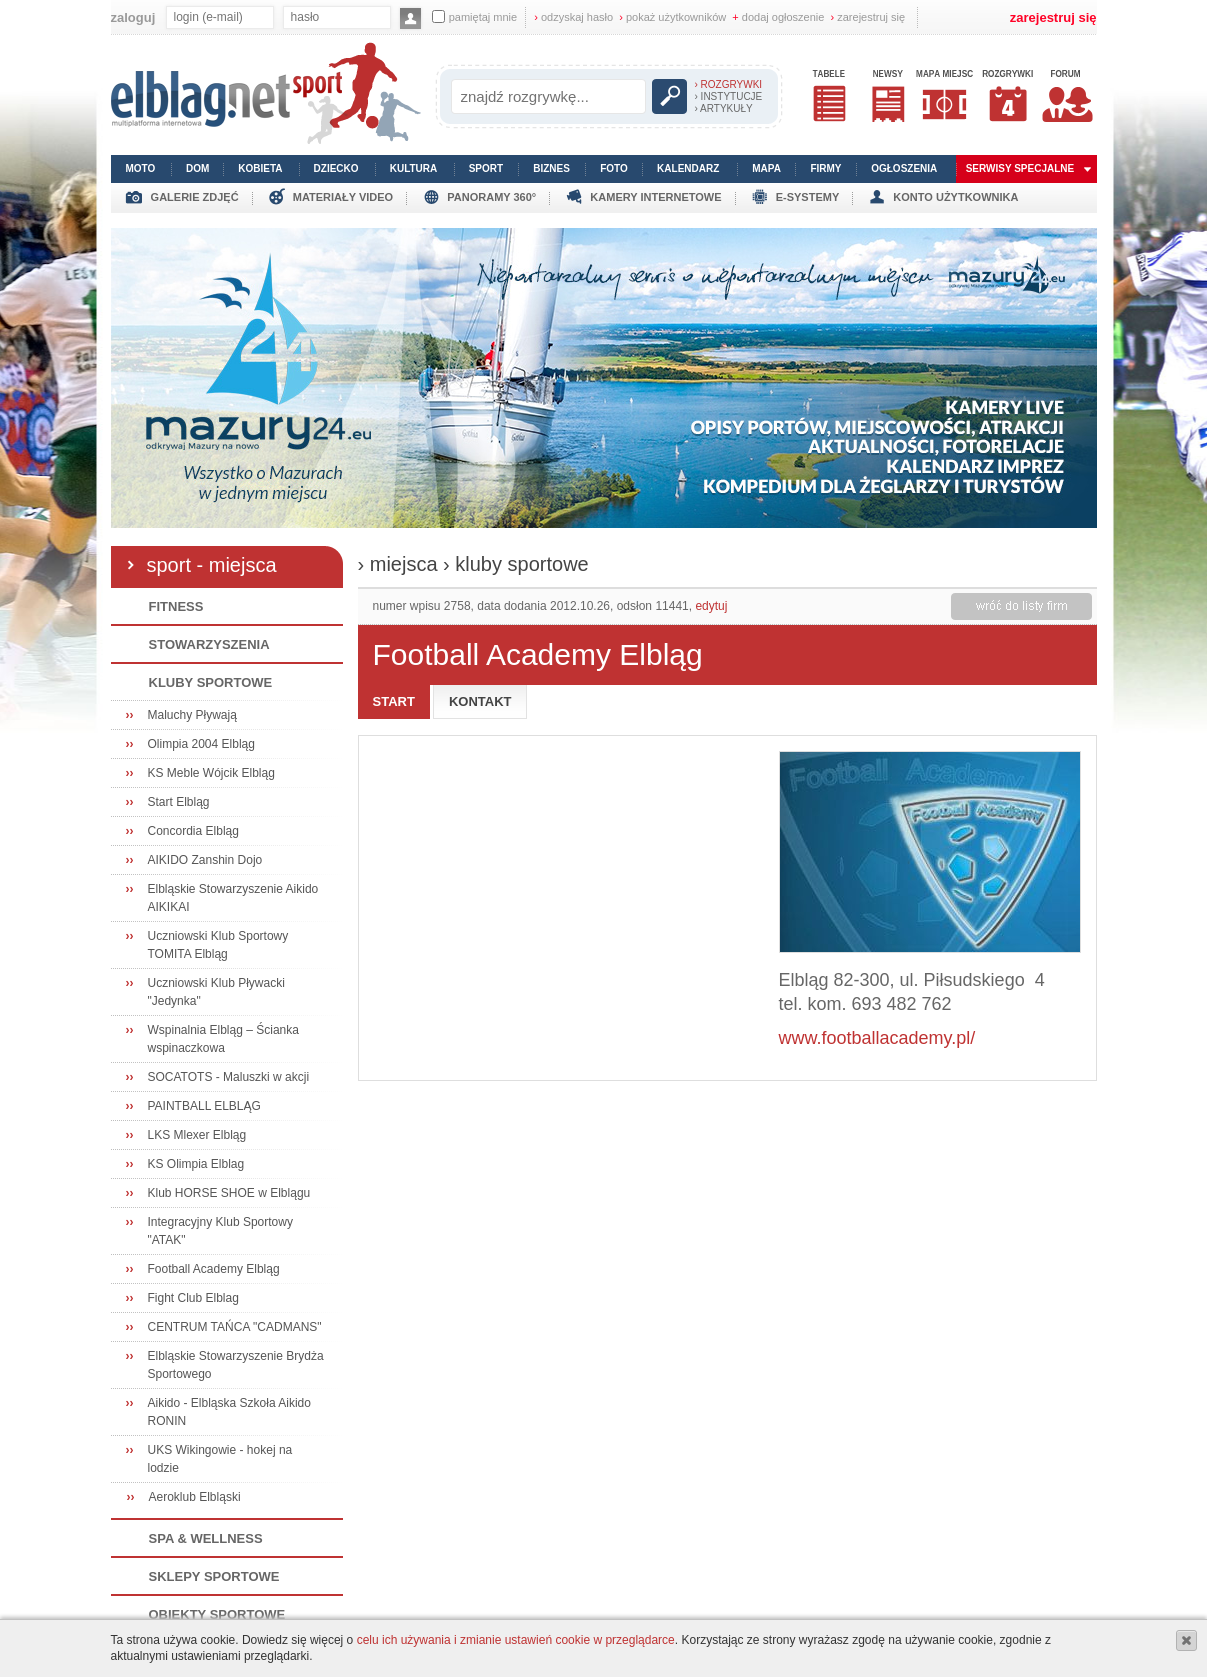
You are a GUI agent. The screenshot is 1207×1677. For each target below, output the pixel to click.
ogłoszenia (904, 168)
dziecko (336, 168)
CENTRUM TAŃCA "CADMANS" (235, 1327)
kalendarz (688, 168)
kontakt (480, 701)
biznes (551, 168)
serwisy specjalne (1020, 168)
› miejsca (398, 564)
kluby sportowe (521, 564)
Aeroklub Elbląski (195, 1497)
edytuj (711, 606)
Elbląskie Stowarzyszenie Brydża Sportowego (236, 1365)
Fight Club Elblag (193, 1298)
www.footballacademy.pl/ (877, 1038)
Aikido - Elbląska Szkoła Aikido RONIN (229, 1412)
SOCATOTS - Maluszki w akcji (229, 1077)
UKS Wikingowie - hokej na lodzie (220, 1459)
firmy (825, 168)
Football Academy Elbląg (214, 1269)
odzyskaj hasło (573, 17)
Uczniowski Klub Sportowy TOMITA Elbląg (218, 945)
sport (486, 168)
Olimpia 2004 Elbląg (201, 744)
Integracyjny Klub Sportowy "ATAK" (220, 1231)
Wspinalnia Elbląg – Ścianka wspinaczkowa (223, 1039)
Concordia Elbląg (193, 831)
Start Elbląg (179, 802)
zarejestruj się (868, 17)
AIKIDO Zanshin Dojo (205, 860)
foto (614, 168)
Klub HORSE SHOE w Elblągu (229, 1193)
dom (197, 168)
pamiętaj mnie (474, 16)
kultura (414, 168)
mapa (766, 168)
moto (141, 168)
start (394, 701)
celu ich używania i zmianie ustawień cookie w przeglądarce (516, 1640)
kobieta (260, 168)
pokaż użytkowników (672, 17)
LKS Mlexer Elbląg (197, 1135)
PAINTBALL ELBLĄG (204, 1106)
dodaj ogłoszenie (778, 17)
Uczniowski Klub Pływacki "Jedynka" (216, 992)
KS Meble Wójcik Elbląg (211, 773)
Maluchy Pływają (192, 715)
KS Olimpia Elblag (196, 1164)
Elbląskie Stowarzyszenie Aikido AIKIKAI (233, 898)
